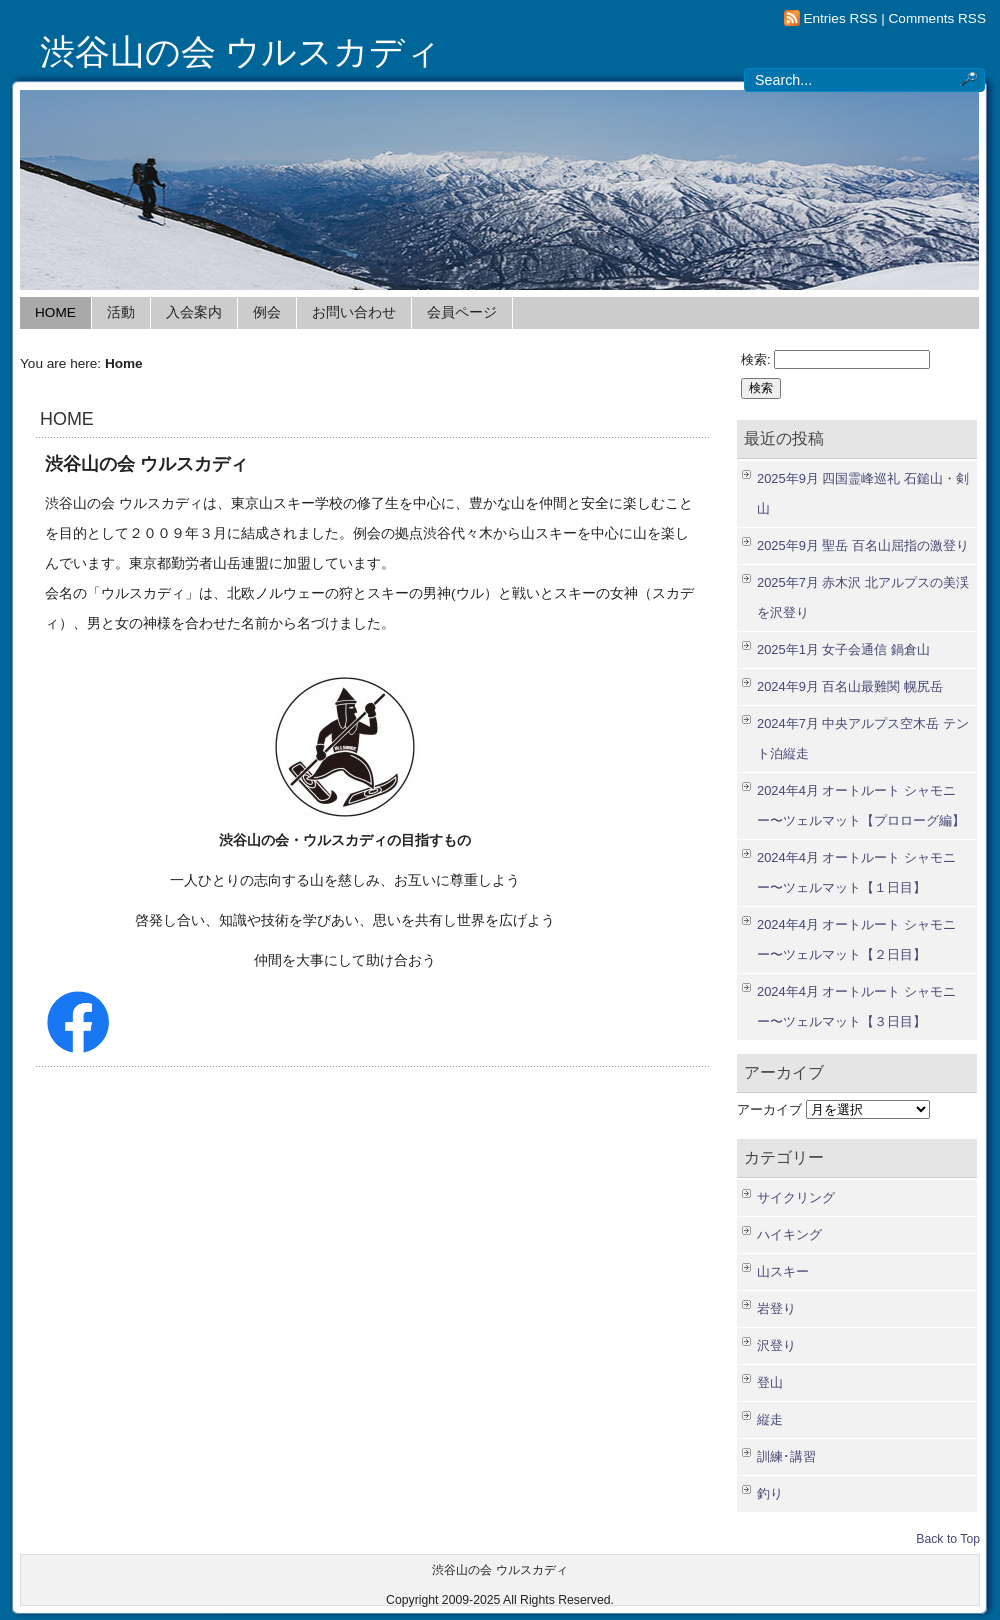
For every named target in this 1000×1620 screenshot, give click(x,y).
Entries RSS (840, 18)
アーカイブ (769, 1109)
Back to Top (948, 1539)
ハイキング (789, 1234)
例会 (267, 312)
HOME (55, 312)
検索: (756, 359)
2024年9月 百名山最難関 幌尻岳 (850, 686)
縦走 (770, 1419)
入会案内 (194, 312)
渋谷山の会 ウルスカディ (240, 52)
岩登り (776, 1308)
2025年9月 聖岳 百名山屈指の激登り (863, 545)
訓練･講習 (786, 1456)
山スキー (783, 1271)
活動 (121, 312)
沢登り (776, 1345)
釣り (770, 1493)
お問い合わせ (354, 312)
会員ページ (462, 312)
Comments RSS (937, 18)
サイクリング (796, 1197)
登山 (770, 1382)
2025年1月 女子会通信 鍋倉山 (843, 649)
